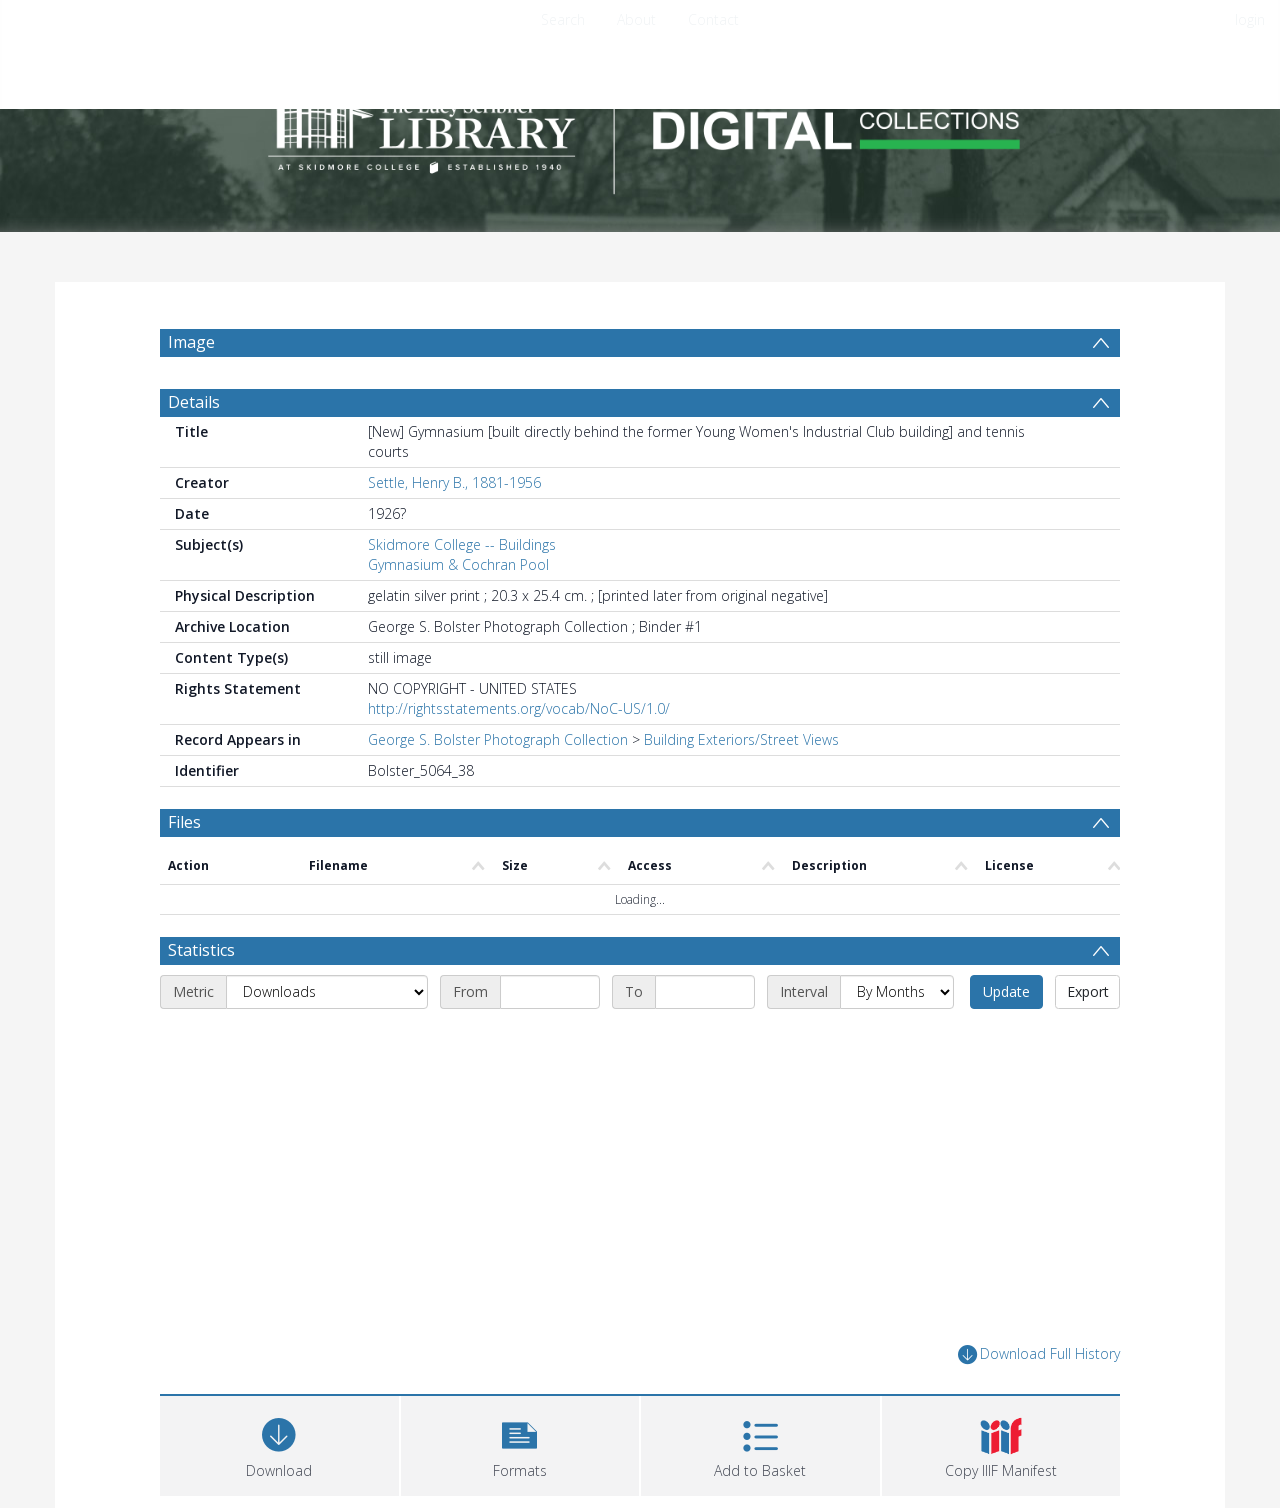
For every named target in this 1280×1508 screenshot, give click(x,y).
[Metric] (327, 992)
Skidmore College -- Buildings (462, 544)
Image (191, 342)
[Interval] (897, 992)
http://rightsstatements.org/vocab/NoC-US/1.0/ (519, 708)
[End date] (705, 992)
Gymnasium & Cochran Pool (458, 564)
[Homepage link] (640, 126)
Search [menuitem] (563, 19)
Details (194, 402)
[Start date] (550, 992)
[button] (520, 1443)
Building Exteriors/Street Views (741, 739)
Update (1006, 991)
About (636, 19)
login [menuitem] (1250, 19)
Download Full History (1039, 1354)
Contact (713, 19)
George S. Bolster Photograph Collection (498, 739)
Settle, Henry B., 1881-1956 (454, 482)
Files (184, 822)
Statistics (201, 950)
